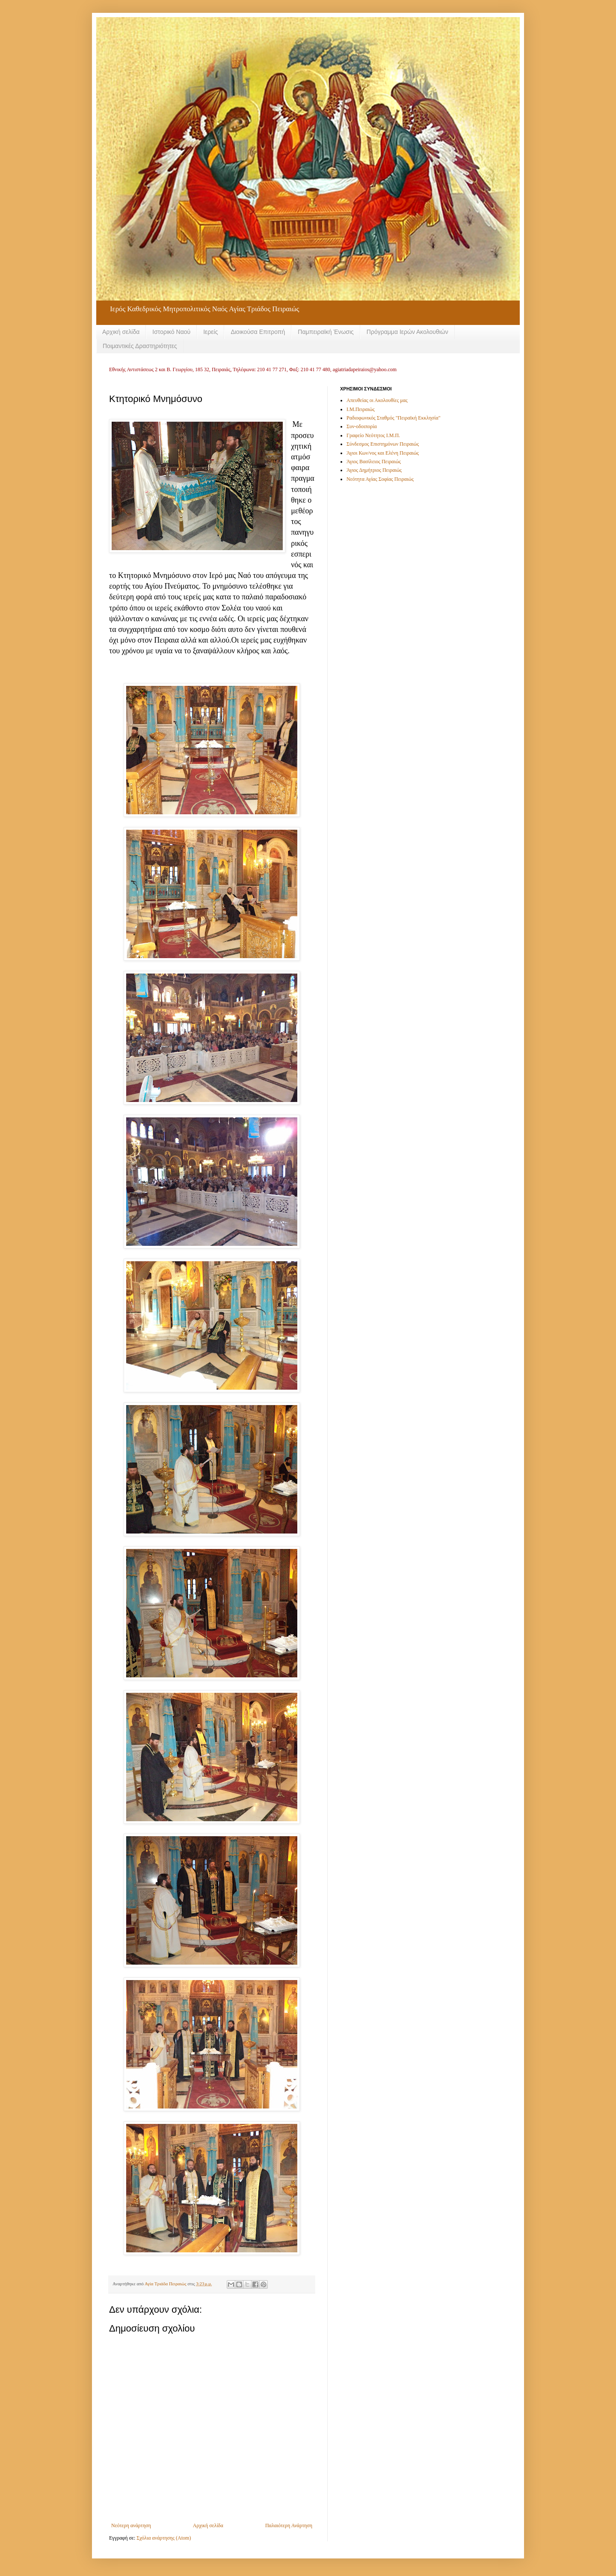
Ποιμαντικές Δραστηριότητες (140, 345)
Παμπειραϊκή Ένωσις (326, 331)
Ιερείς (210, 331)
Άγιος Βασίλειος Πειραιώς (373, 462)
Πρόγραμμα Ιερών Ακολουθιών (407, 331)
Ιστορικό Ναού (171, 331)
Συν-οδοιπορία (361, 426)
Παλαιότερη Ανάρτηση (288, 2525)
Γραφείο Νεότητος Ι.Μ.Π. (373, 435)
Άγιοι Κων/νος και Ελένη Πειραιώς (382, 453)
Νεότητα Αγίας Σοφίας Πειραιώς (380, 479)
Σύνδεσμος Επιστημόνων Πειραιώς (382, 444)
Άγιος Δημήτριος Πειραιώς (374, 470)
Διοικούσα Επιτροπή (258, 331)
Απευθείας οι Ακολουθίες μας (377, 400)
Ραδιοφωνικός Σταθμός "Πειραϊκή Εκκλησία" (393, 418)
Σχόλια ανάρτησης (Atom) (163, 2538)
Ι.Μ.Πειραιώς (360, 409)
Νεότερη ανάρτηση (131, 2525)
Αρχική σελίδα (120, 331)
